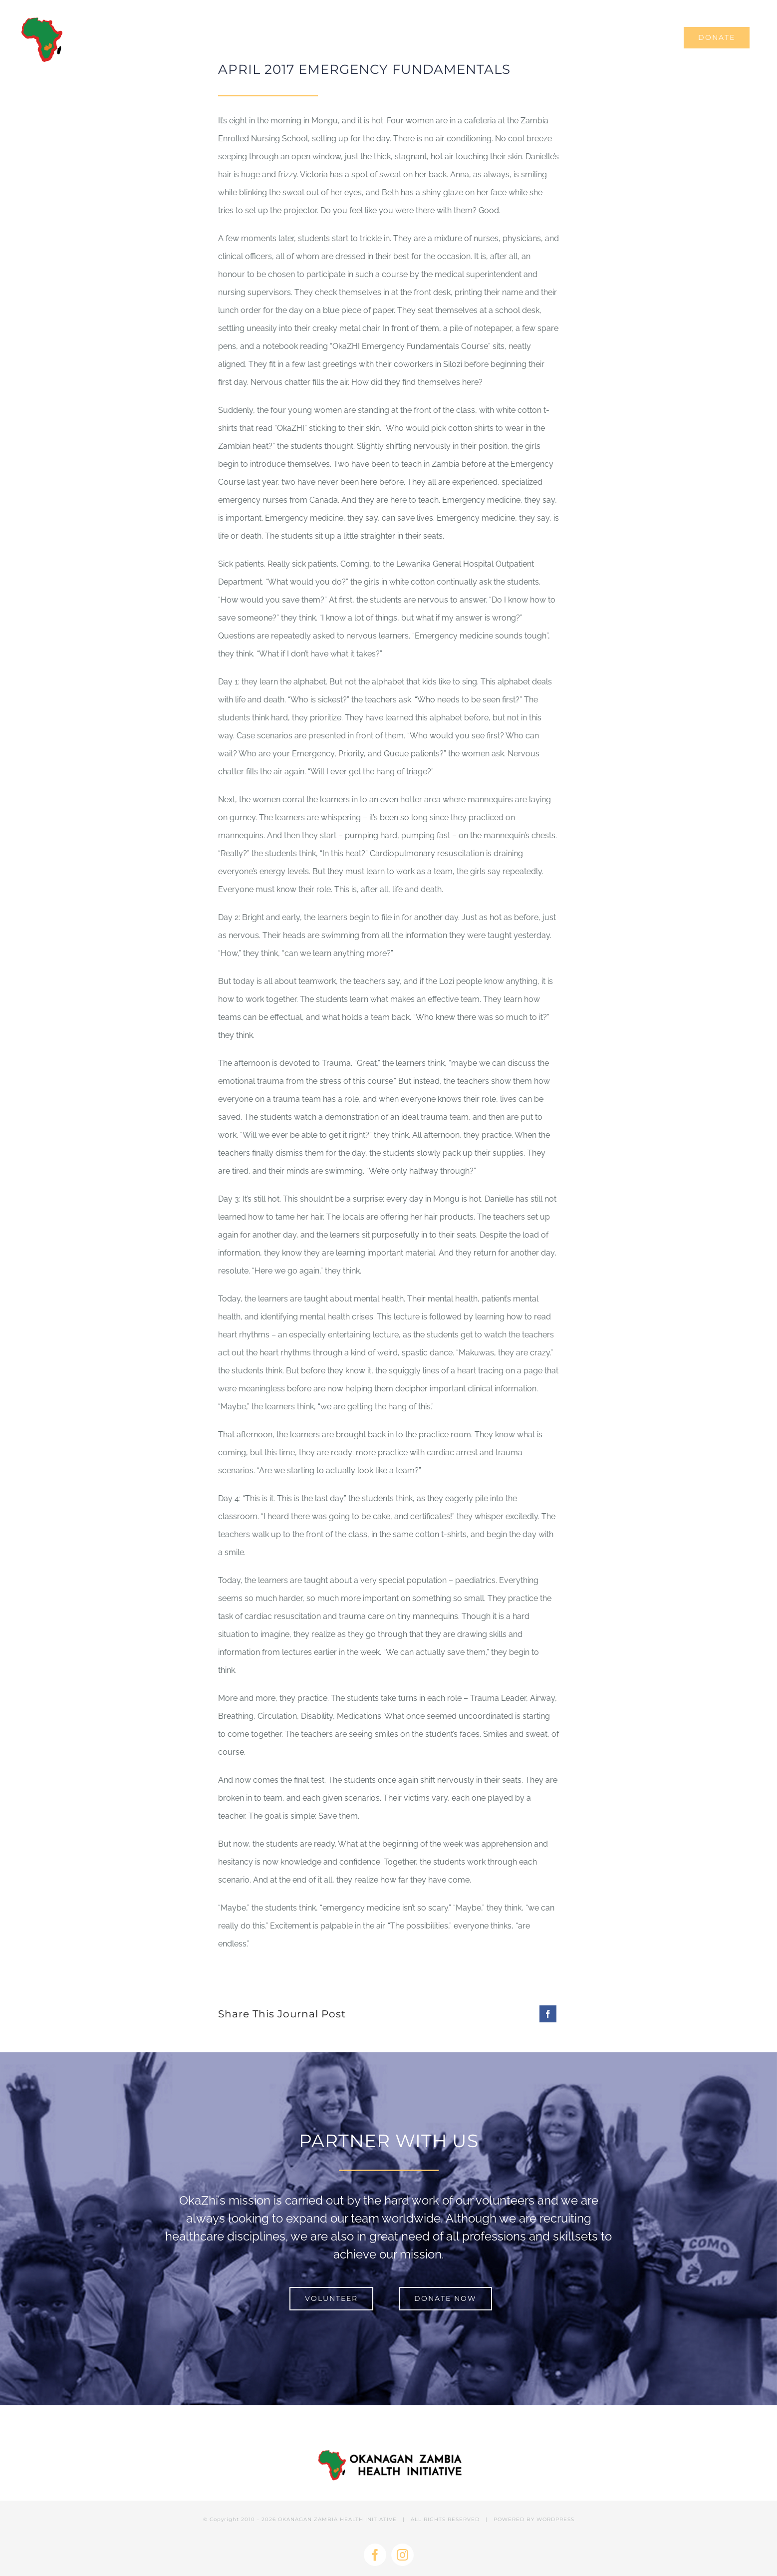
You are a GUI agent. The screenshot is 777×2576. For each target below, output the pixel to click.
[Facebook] (548, 2014)
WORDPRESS (555, 2519)
